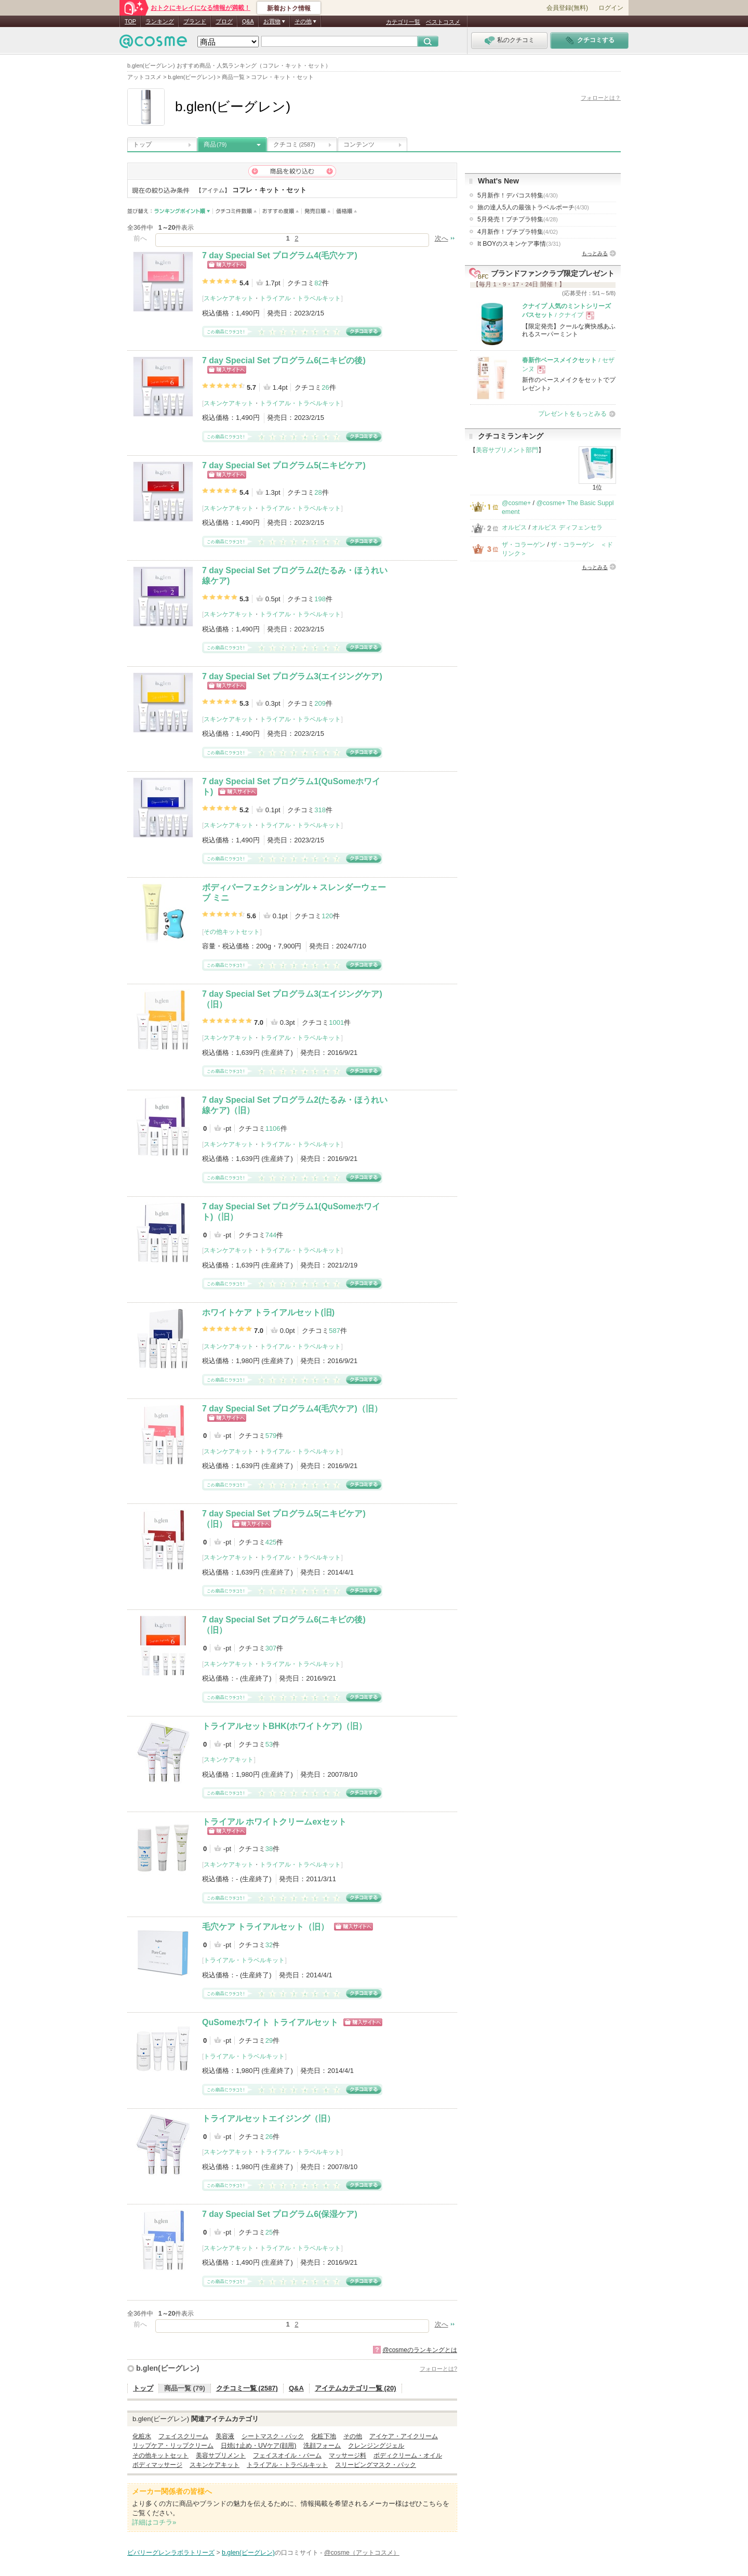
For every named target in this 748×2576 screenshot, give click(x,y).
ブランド (194, 21)
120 (327, 916)
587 (334, 1331)
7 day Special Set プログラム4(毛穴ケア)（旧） (292, 1408)
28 (318, 492)
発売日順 (317, 211)
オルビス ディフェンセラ (567, 527)
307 (271, 1648)
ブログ (224, 21)
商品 (215, 144)
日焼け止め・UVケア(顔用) (258, 2445)
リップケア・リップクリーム (172, 2445)
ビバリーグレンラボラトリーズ (171, 2552)
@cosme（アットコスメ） (361, 2552)
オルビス (514, 527)
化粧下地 (323, 2436)
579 (271, 1435)
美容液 (225, 2436)
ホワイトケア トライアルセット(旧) (268, 1312)
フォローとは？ (601, 98)
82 (318, 283)
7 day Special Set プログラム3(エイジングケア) (292, 676)
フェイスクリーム (183, 2436)
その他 (352, 2436)
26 (325, 387)
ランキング (159, 21)
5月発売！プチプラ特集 (517, 219)
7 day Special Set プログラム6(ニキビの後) (284, 360)
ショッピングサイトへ (226, 265)
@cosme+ (516, 503)
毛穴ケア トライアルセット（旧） (265, 1926)
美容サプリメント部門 (507, 450)
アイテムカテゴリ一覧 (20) (355, 2388)
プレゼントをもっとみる (572, 413)
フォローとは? (438, 2369)
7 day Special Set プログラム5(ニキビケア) (284, 465)
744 (271, 1235)
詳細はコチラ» (154, 2522)
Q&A (248, 21)
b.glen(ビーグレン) (167, 2368)
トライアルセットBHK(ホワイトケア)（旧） (284, 1726)
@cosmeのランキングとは (419, 2350)
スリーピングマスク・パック (375, 2464)
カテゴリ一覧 (403, 22)
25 (269, 2232)
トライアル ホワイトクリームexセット (274, 1821)
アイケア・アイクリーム (403, 2436)
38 (269, 1849)
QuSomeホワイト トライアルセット (270, 2022)
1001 (336, 1022)
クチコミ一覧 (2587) (247, 2388)
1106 (272, 1128)
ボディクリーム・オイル (407, 2455)
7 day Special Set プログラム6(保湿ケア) (279, 2214)
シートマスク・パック (273, 2436)
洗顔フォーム (322, 2445)
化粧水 (141, 2436)
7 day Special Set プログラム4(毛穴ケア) (279, 255)
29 (269, 2040)
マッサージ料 (347, 2455)
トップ (142, 144)
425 (271, 1542)
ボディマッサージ (157, 2464)
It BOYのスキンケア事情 (518, 243)
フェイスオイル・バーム (287, 2455)
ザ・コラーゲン (523, 544)
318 (320, 810)
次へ (441, 238)
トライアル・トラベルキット (300, 298)
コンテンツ (359, 144)
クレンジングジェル (376, 2445)
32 (269, 1945)
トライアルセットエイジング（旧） (268, 2118)
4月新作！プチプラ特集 (517, 231)
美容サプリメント (221, 2455)
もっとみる (595, 253)
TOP (130, 21)
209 (320, 703)
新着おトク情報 (289, 8)
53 (269, 1744)
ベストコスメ (443, 22)
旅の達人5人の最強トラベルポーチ (533, 207)
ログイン (610, 7)
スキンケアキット (228, 298)
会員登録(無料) (567, 7)
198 (320, 599)
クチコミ (294, 144)
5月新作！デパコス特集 (517, 195)
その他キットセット (232, 931)
